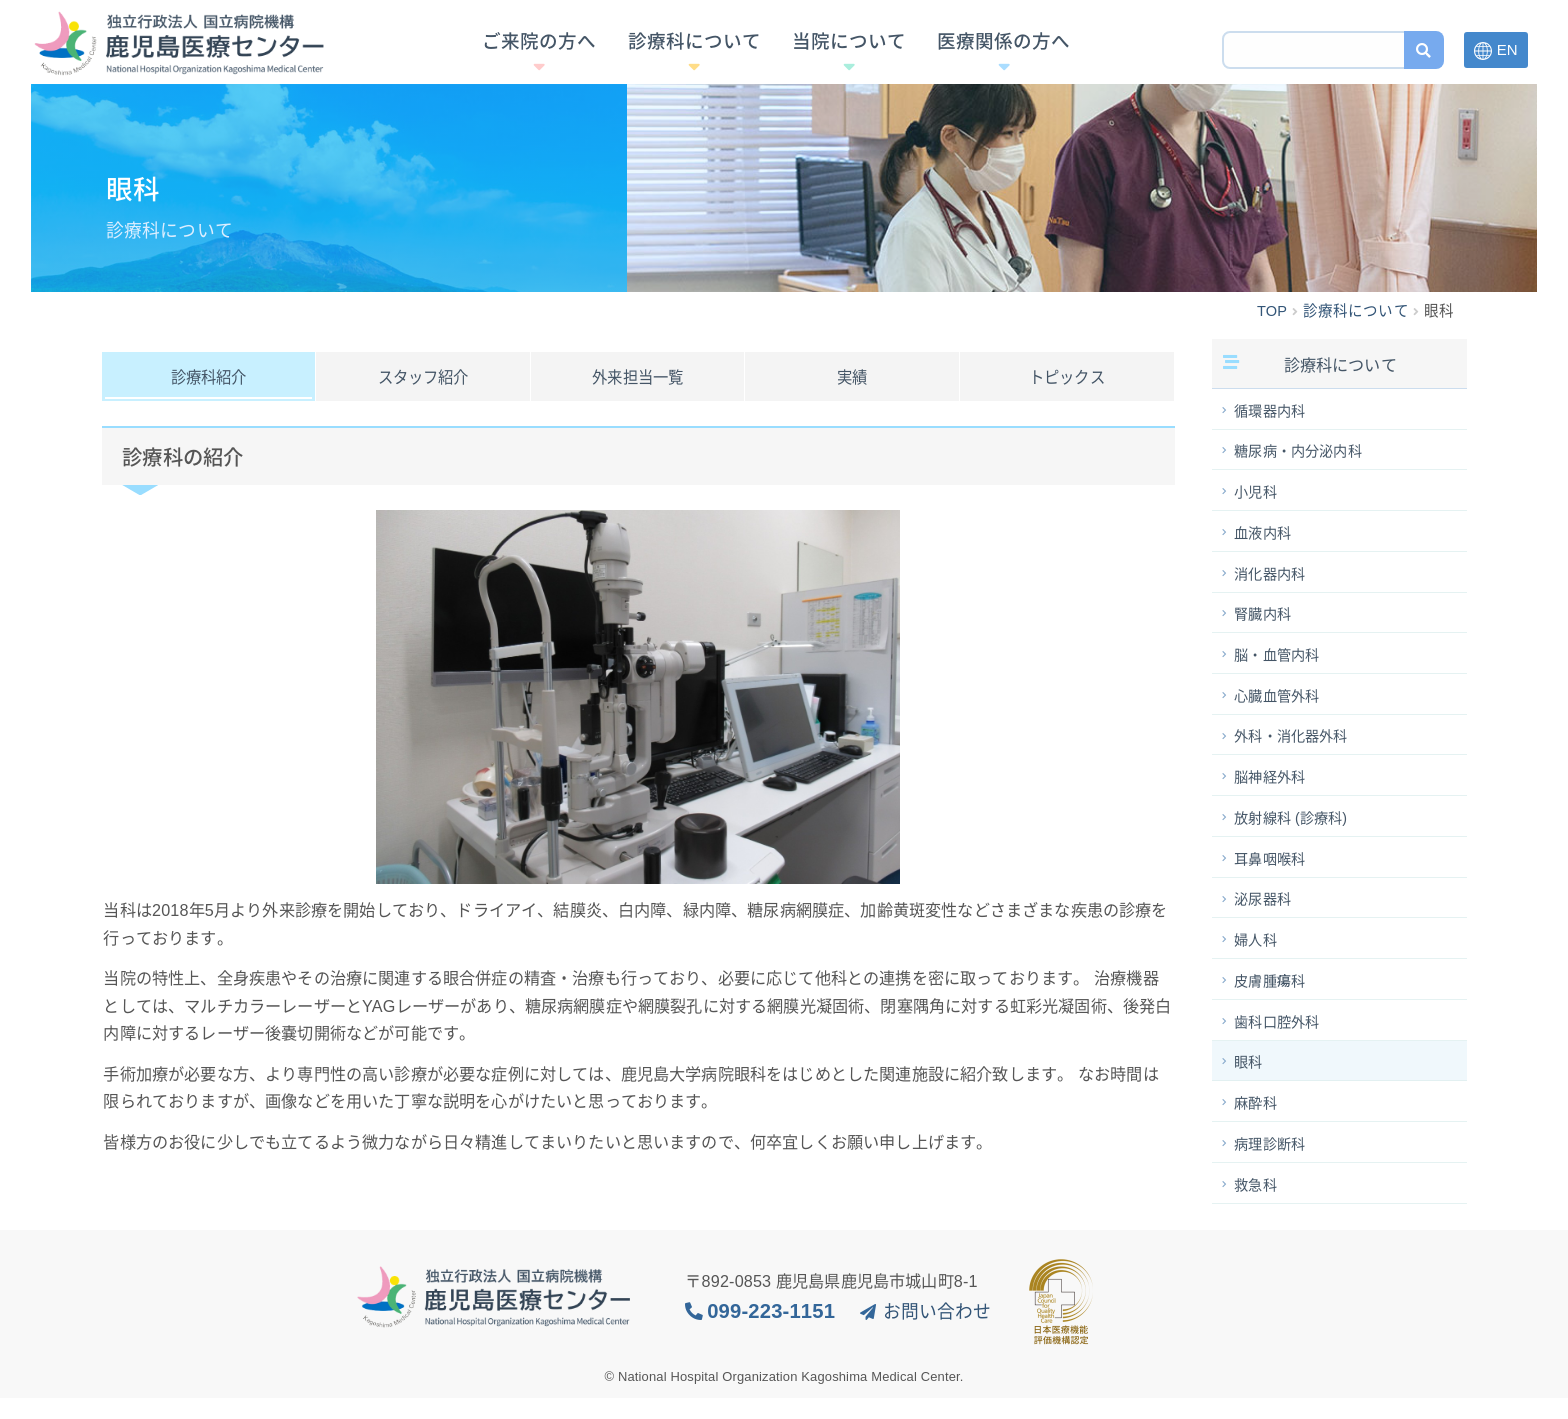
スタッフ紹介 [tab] (423, 377)
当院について (849, 51)
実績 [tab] (852, 377)
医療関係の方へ (1003, 51)
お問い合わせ (937, 1333)
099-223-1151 (771, 1332)
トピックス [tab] (1067, 377)
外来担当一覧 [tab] (637, 377)
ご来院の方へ (539, 51)
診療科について (694, 51)
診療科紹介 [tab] (209, 377)
